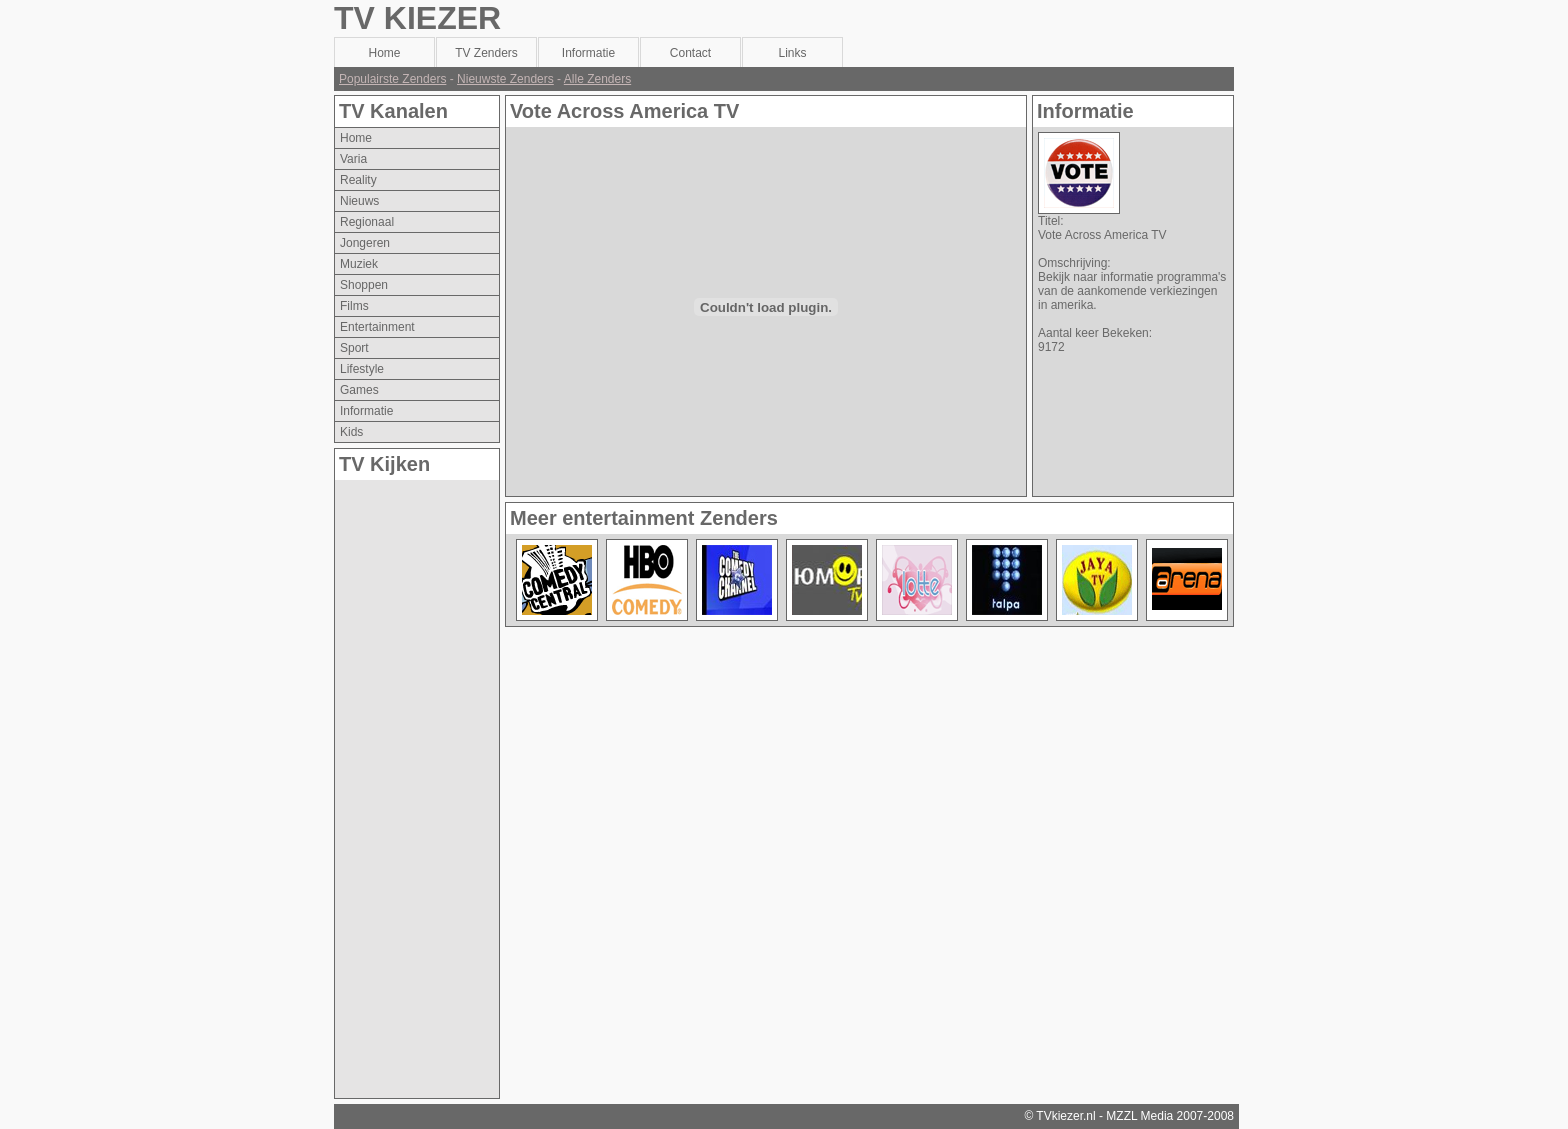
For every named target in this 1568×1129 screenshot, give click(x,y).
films (354, 306)
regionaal (367, 222)
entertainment (377, 327)
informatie (366, 411)
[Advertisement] (415, 780)
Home (356, 138)
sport (354, 348)
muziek (359, 264)
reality (358, 180)
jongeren (365, 243)
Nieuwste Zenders (505, 79)
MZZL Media (1139, 1116)
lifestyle (362, 369)
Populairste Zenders (392, 79)
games (359, 390)
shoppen (364, 285)
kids (351, 432)
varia (353, 159)
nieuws (359, 201)
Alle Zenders (597, 79)
